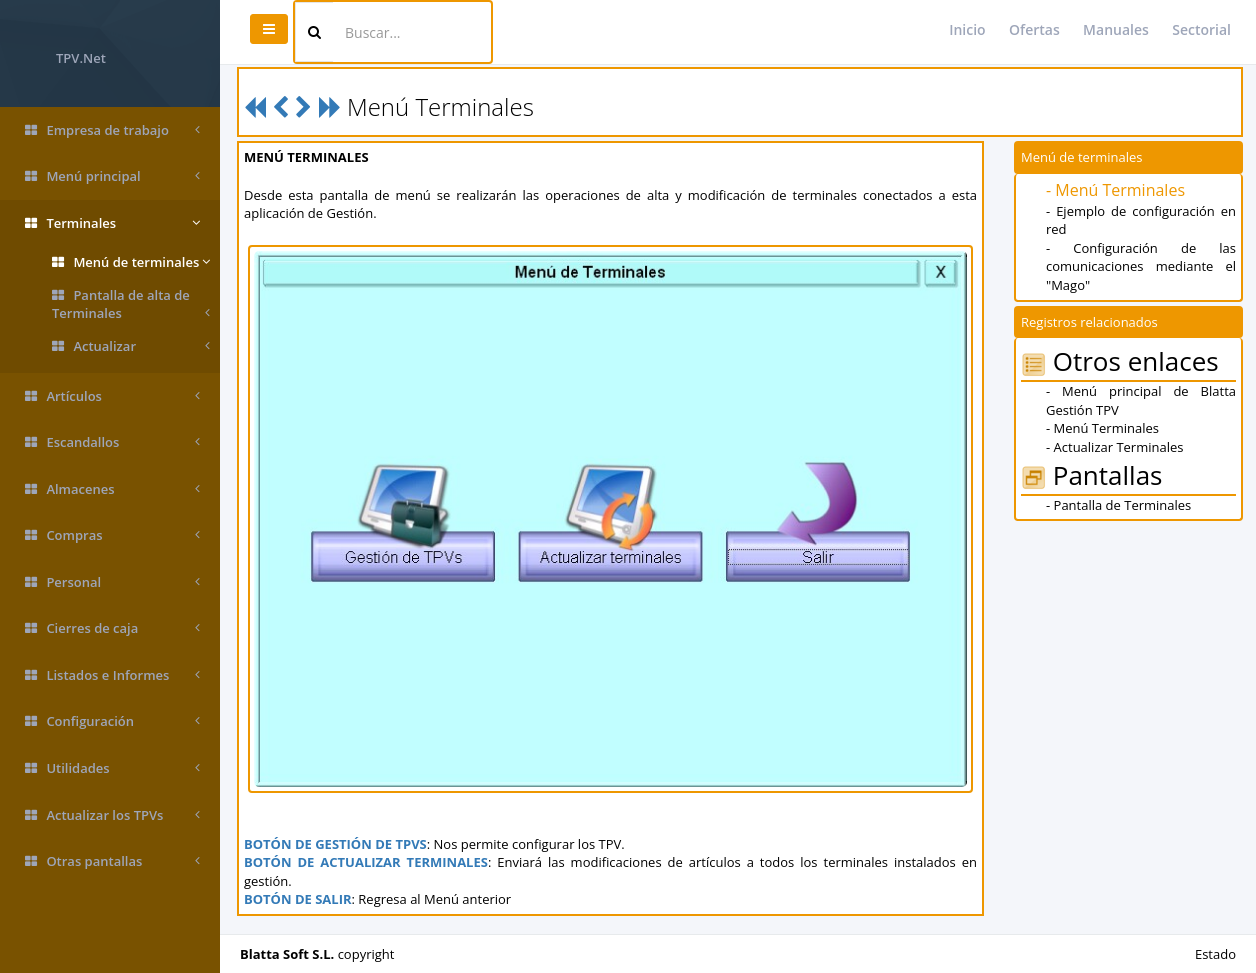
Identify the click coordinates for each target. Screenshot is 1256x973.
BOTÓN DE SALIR (298, 899)
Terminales (112, 223)
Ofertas (1034, 29)
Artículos (112, 396)
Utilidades (112, 768)
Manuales (1116, 29)
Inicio (967, 29)
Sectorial (1201, 29)
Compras (112, 535)
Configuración (112, 721)
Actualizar (131, 346)
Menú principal (112, 176)
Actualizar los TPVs (112, 815)
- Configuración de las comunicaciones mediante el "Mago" (1141, 266)
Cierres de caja (112, 628)
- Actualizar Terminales (1114, 447)
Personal (112, 582)
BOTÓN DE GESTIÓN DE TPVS (335, 844)
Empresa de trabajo (112, 130)
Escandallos (112, 442)
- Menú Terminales (1115, 190)
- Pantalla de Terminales (1118, 505)
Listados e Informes (112, 675)
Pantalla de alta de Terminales (131, 304)
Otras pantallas (112, 861)
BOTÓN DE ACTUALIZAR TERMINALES (366, 862)
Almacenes (112, 489)
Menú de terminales (131, 262)
